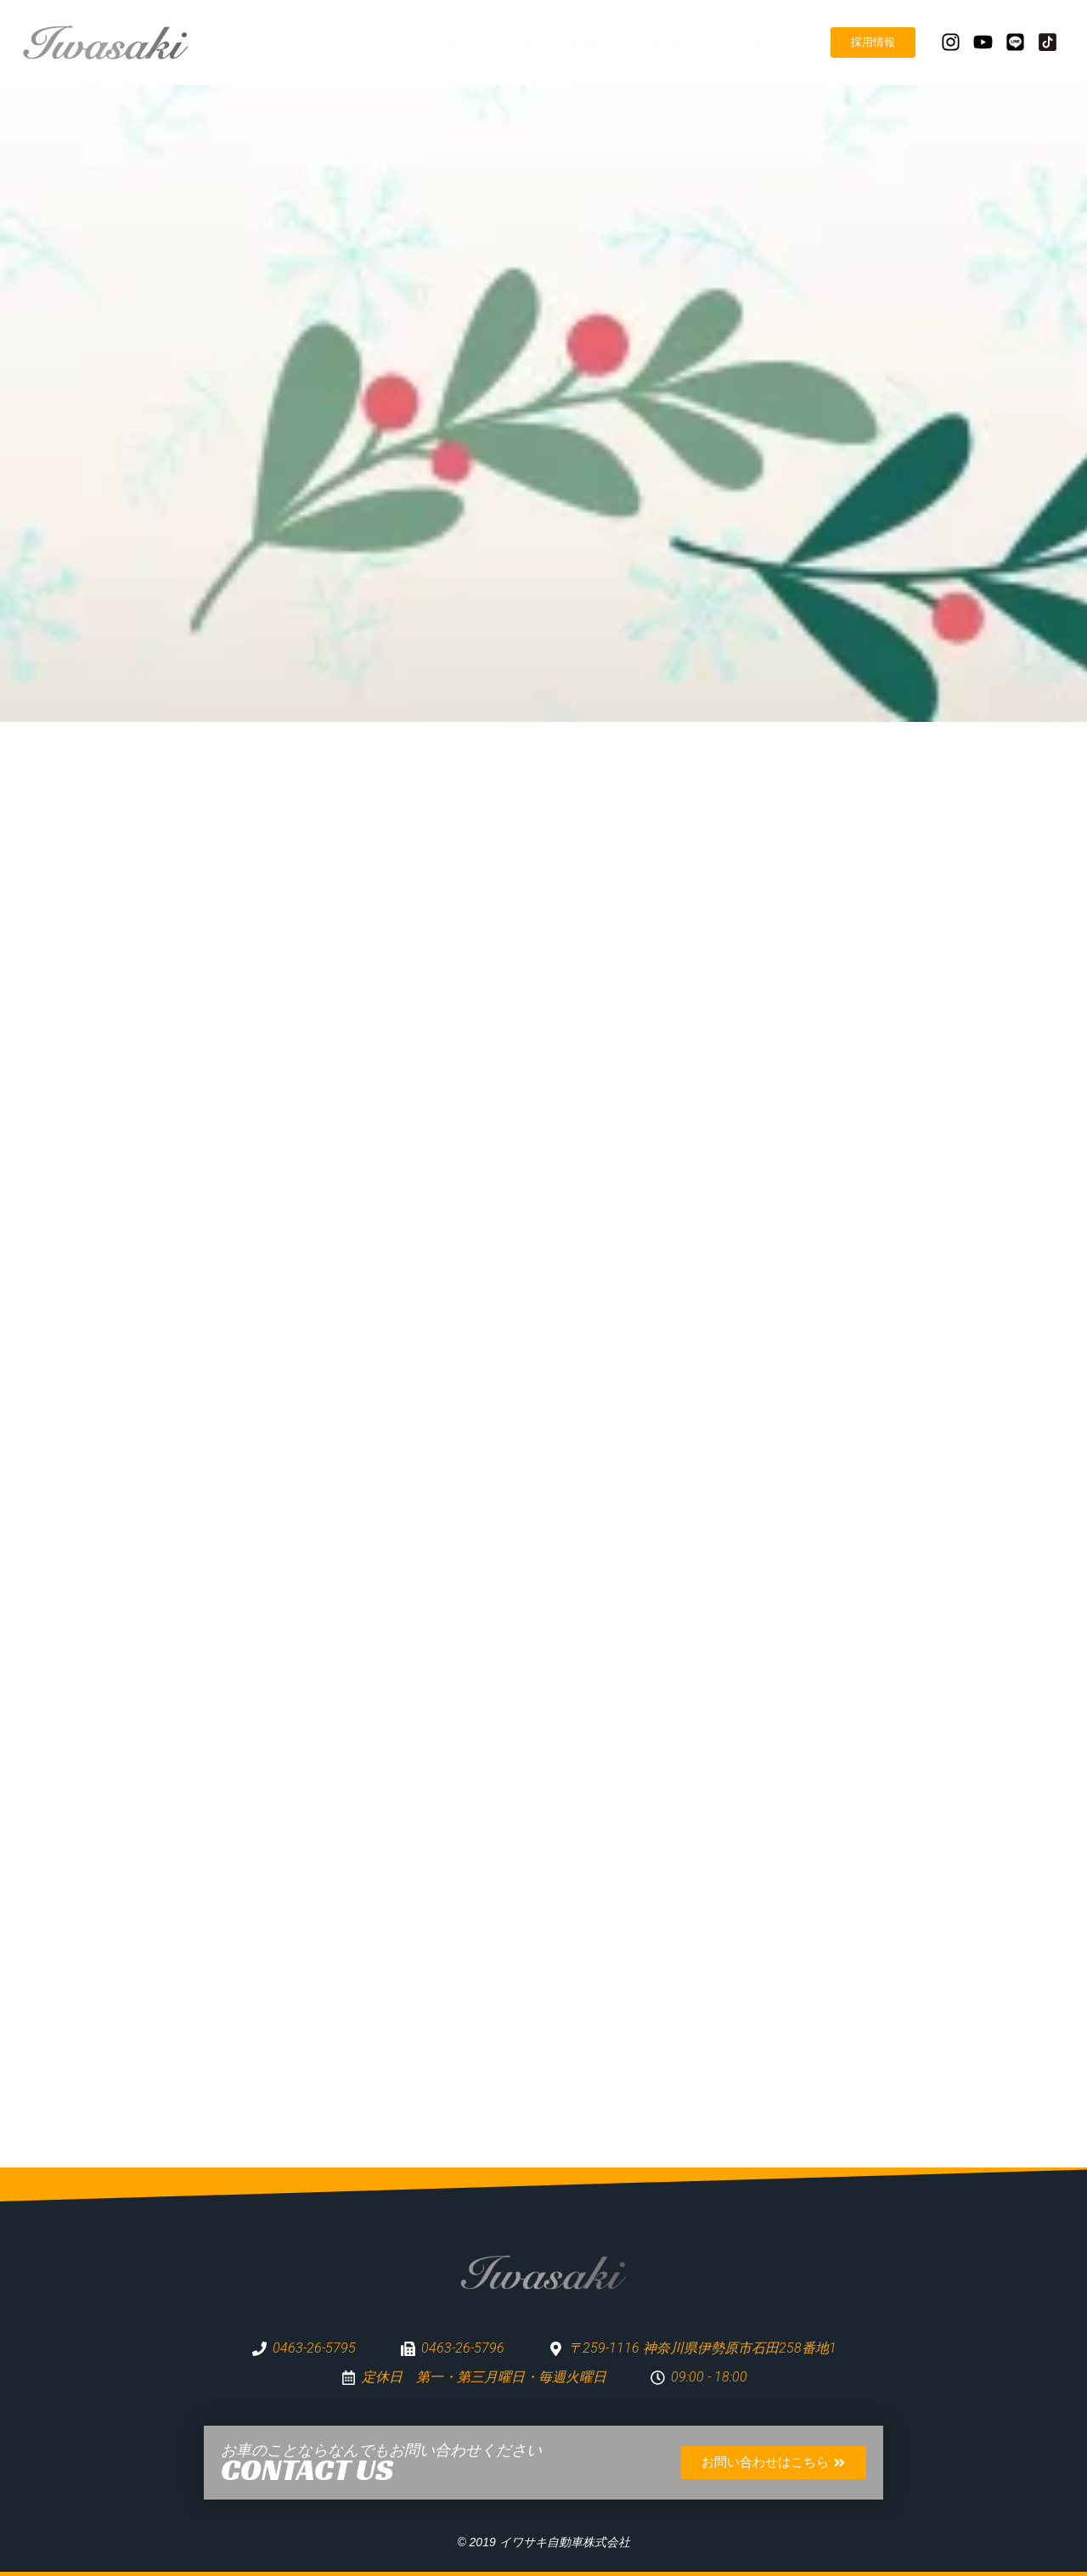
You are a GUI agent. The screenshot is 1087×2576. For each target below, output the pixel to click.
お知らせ (661, 42)
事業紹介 (587, 42)
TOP (448, 42)
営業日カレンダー (758, 42)
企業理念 (512, 42)
